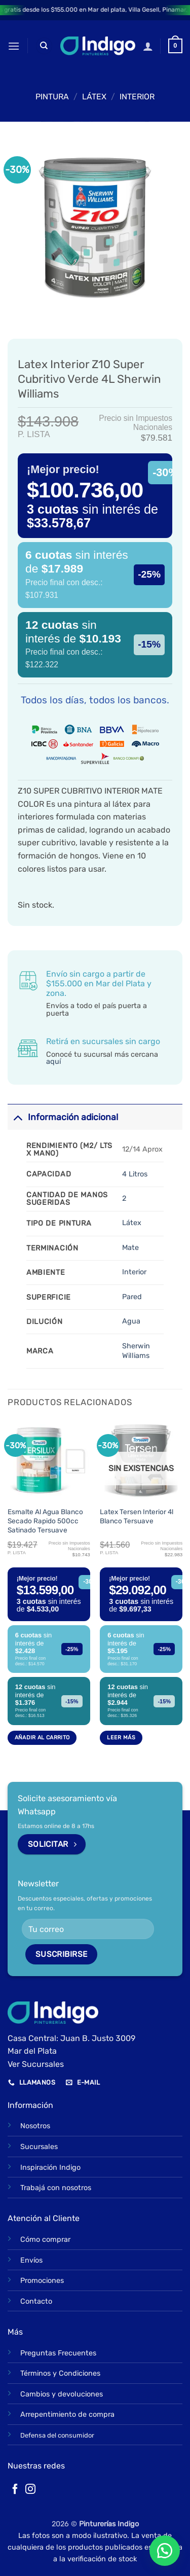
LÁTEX (94, 96)
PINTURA (52, 96)
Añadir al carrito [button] (42, 1737)
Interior (137, 96)
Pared (132, 1297)
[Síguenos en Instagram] (30, 2489)
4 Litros (134, 1174)
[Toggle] (17, 1117)
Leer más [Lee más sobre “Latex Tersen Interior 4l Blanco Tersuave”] (121, 1737)
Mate (130, 1247)
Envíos (31, 2260)
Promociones (42, 2280)
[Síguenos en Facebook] (15, 2489)
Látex (131, 1223)
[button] (14, 45)
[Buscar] (44, 46)
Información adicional (63, 1117)
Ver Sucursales (36, 2064)
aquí (53, 1061)
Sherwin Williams (136, 1351)
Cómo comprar (45, 2239)
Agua (131, 1321)
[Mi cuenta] (148, 46)
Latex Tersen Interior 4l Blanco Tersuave (136, 1516)
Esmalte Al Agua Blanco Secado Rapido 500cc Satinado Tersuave (45, 1520)
